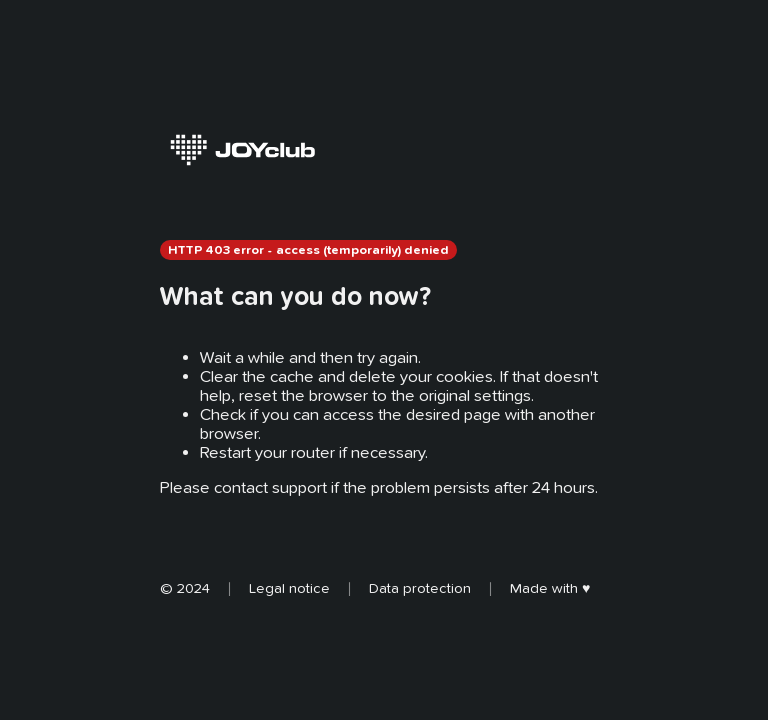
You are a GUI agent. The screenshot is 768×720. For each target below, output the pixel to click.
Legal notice (289, 588)
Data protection (420, 588)
